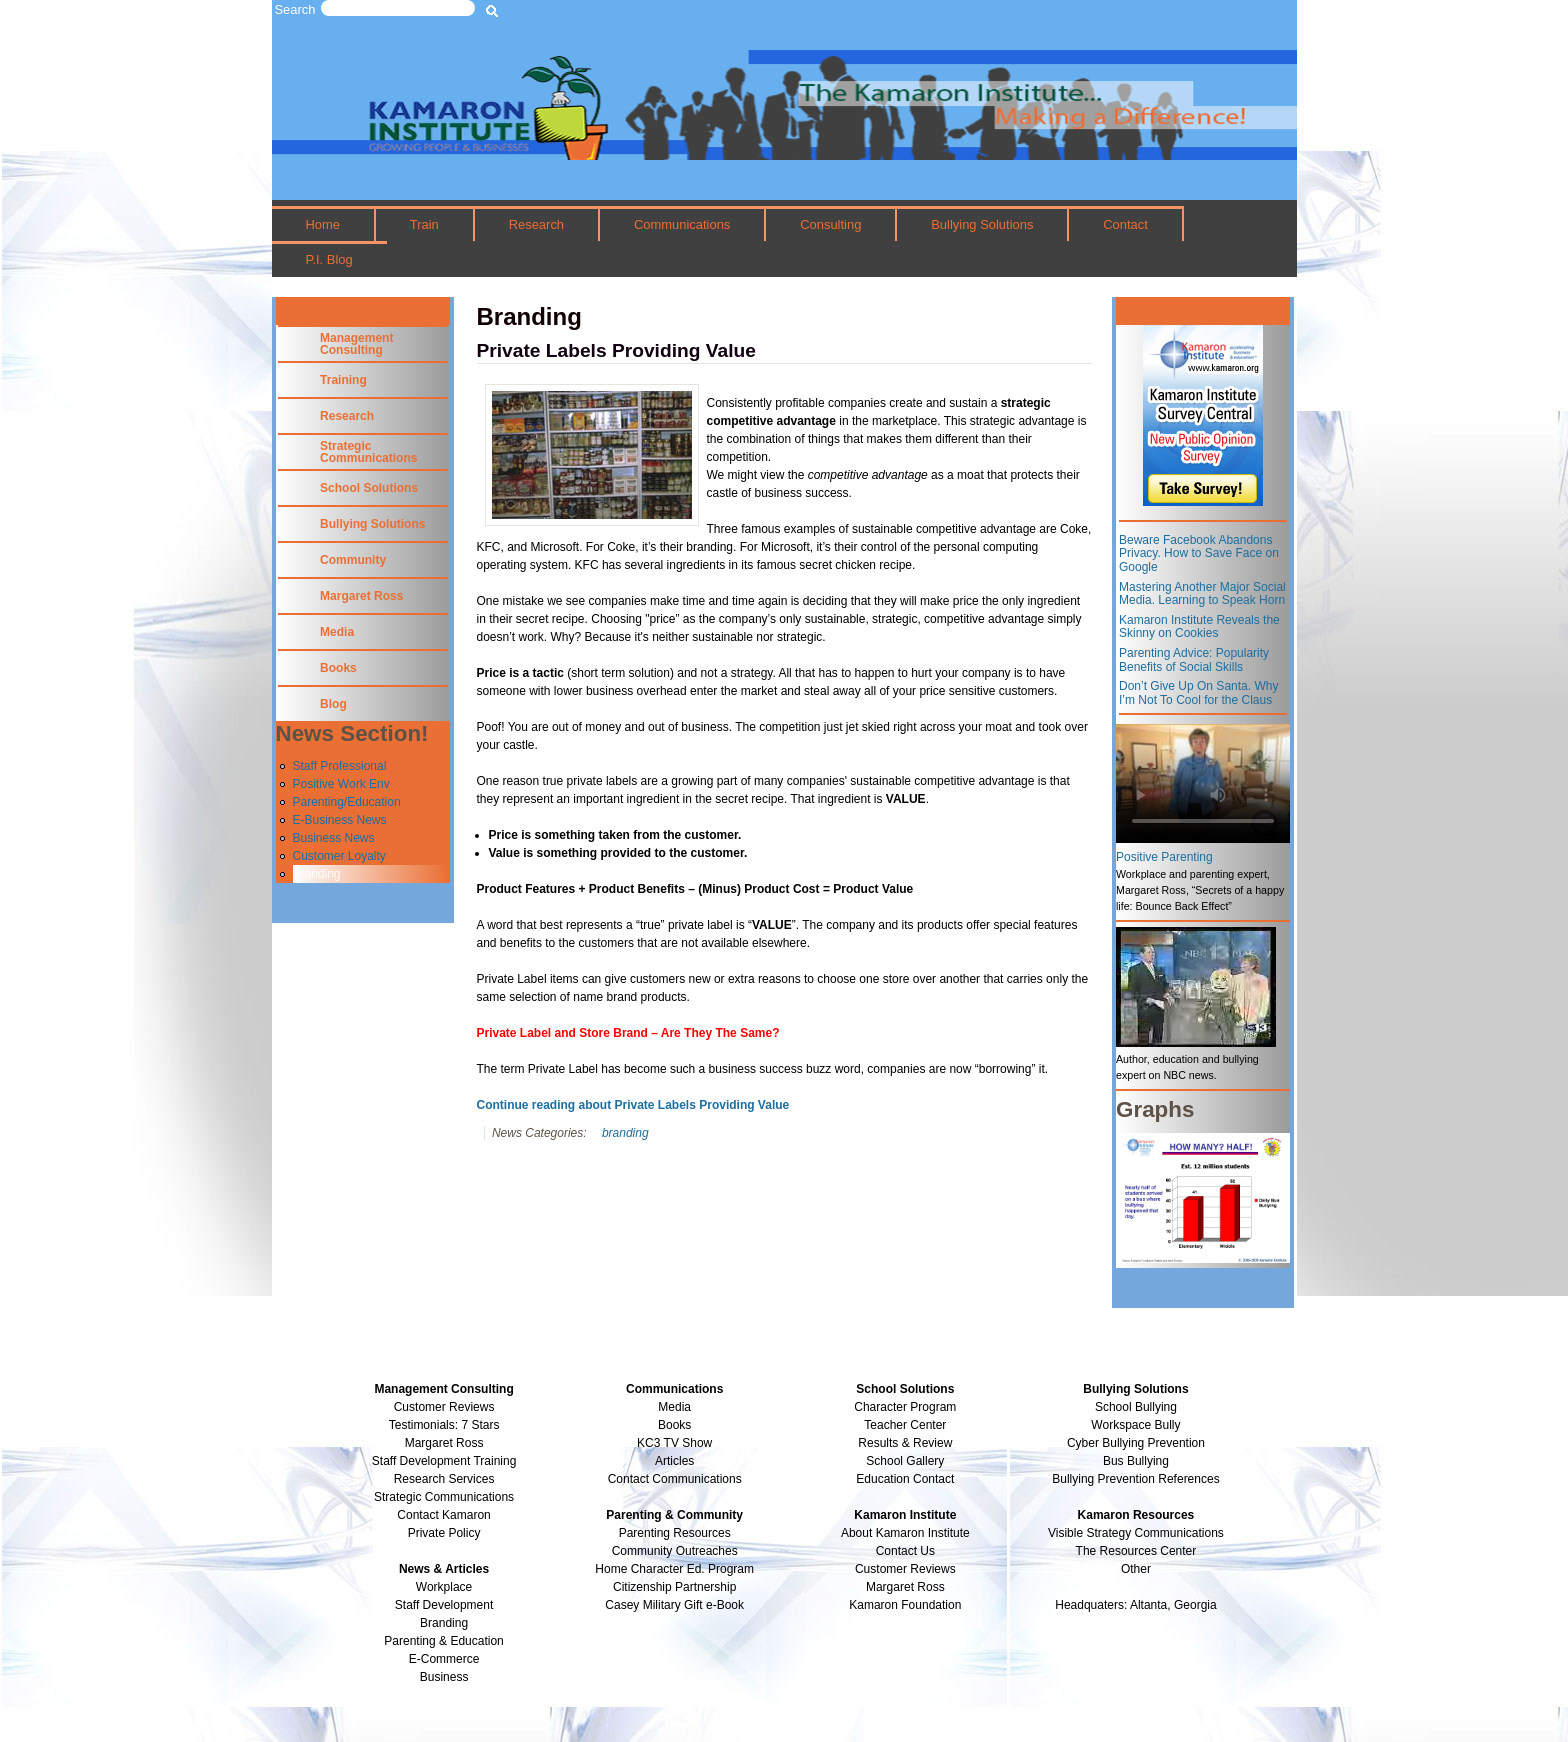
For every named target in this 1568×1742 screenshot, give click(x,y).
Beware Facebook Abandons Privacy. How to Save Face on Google (1199, 553)
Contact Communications (675, 1479)
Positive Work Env (341, 784)
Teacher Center (905, 1425)
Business (444, 1677)
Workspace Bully (1135, 1425)
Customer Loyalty (339, 856)
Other (1136, 1569)
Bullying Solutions (982, 224)
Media (337, 632)
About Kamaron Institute (905, 1533)
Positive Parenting (1164, 857)
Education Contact (905, 1479)
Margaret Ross (361, 596)
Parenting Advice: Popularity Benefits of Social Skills (1194, 660)
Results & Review (905, 1443)
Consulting (830, 224)
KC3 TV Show (674, 1443)
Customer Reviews (905, 1569)
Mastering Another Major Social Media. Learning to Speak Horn (1202, 594)
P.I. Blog (328, 259)
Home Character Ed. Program (674, 1569)
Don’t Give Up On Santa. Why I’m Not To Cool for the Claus (1198, 693)
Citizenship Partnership (674, 1587)
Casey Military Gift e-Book (674, 1605)
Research (536, 224)
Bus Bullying (1136, 1461)
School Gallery (905, 1461)
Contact (1125, 224)
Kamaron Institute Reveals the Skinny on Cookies (1199, 627)
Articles (674, 1461)
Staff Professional (340, 766)
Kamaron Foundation (905, 1605)
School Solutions (369, 488)
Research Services (444, 1479)
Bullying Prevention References (1135, 1479)
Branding (317, 874)
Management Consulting (356, 344)
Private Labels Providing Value (616, 350)
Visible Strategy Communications (1136, 1533)
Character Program (905, 1407)
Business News (334, 838)
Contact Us (905, 1551)
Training (343, 380)
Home (322, 224)
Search (295, 9)
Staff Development (444, 1605)
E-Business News (340, 820)
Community (353, 560)
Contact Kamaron (443, 1515)
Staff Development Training (444, 1461)
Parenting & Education (443, 1641)
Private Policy (444, 1533)
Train (424, 224)
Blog (333, 704)
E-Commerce (444, 1659)
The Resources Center (1136, 1551)
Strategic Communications (368, 452)
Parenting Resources (675, 1533)
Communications (682, 224)
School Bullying (1136, 1407)
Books (338, 668)
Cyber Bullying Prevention (1136, 1443)
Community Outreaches (675, 1551)
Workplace (444, 1587)
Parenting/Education (347, 802)
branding (625, 1133)
